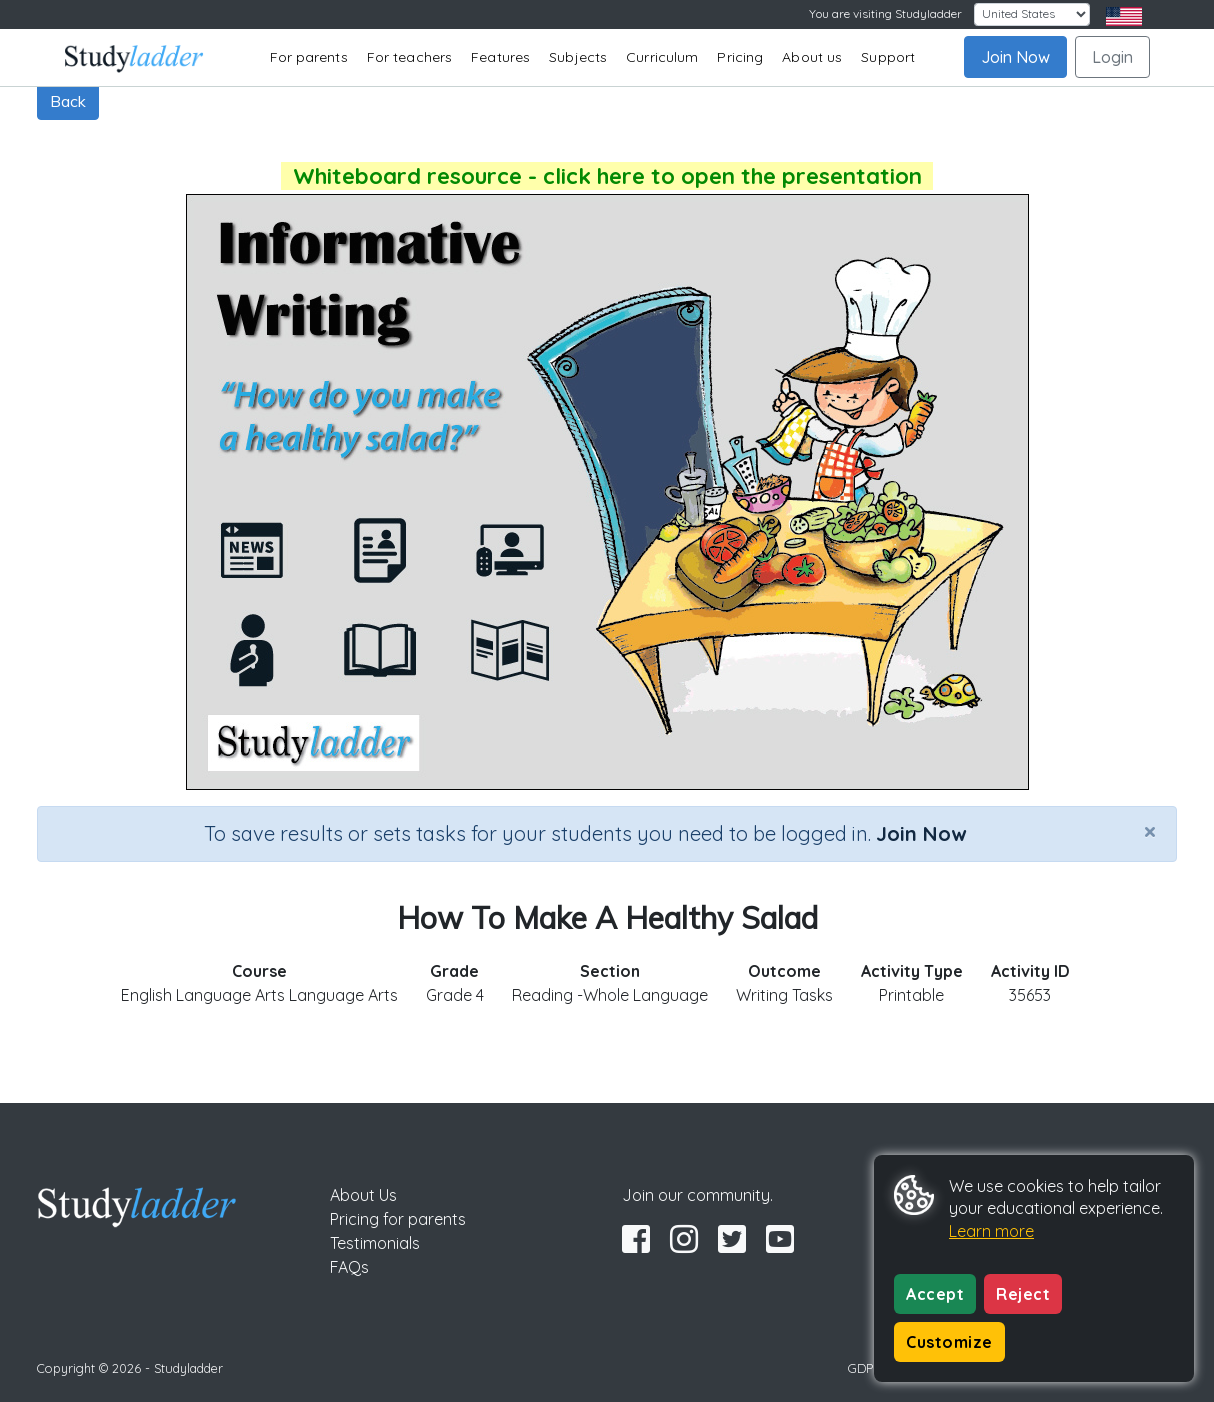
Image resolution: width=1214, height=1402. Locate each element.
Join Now (1015, 57)
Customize (949, 1342)
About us (812, 57)
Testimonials (375, 1243)
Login (1112, 57)
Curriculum (662, 57)
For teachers (409, 57)
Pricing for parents (398, 1219)
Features (500, 57)
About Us (363, 1195)
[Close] (1150, 831)
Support (888, 57)
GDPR (865, 1368)
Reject (1023, 1294)
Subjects (578, 57)
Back (68, 101)
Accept (935, 1294)
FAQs (349, 1267)
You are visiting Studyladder (885, 13)
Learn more (991, 1231)
